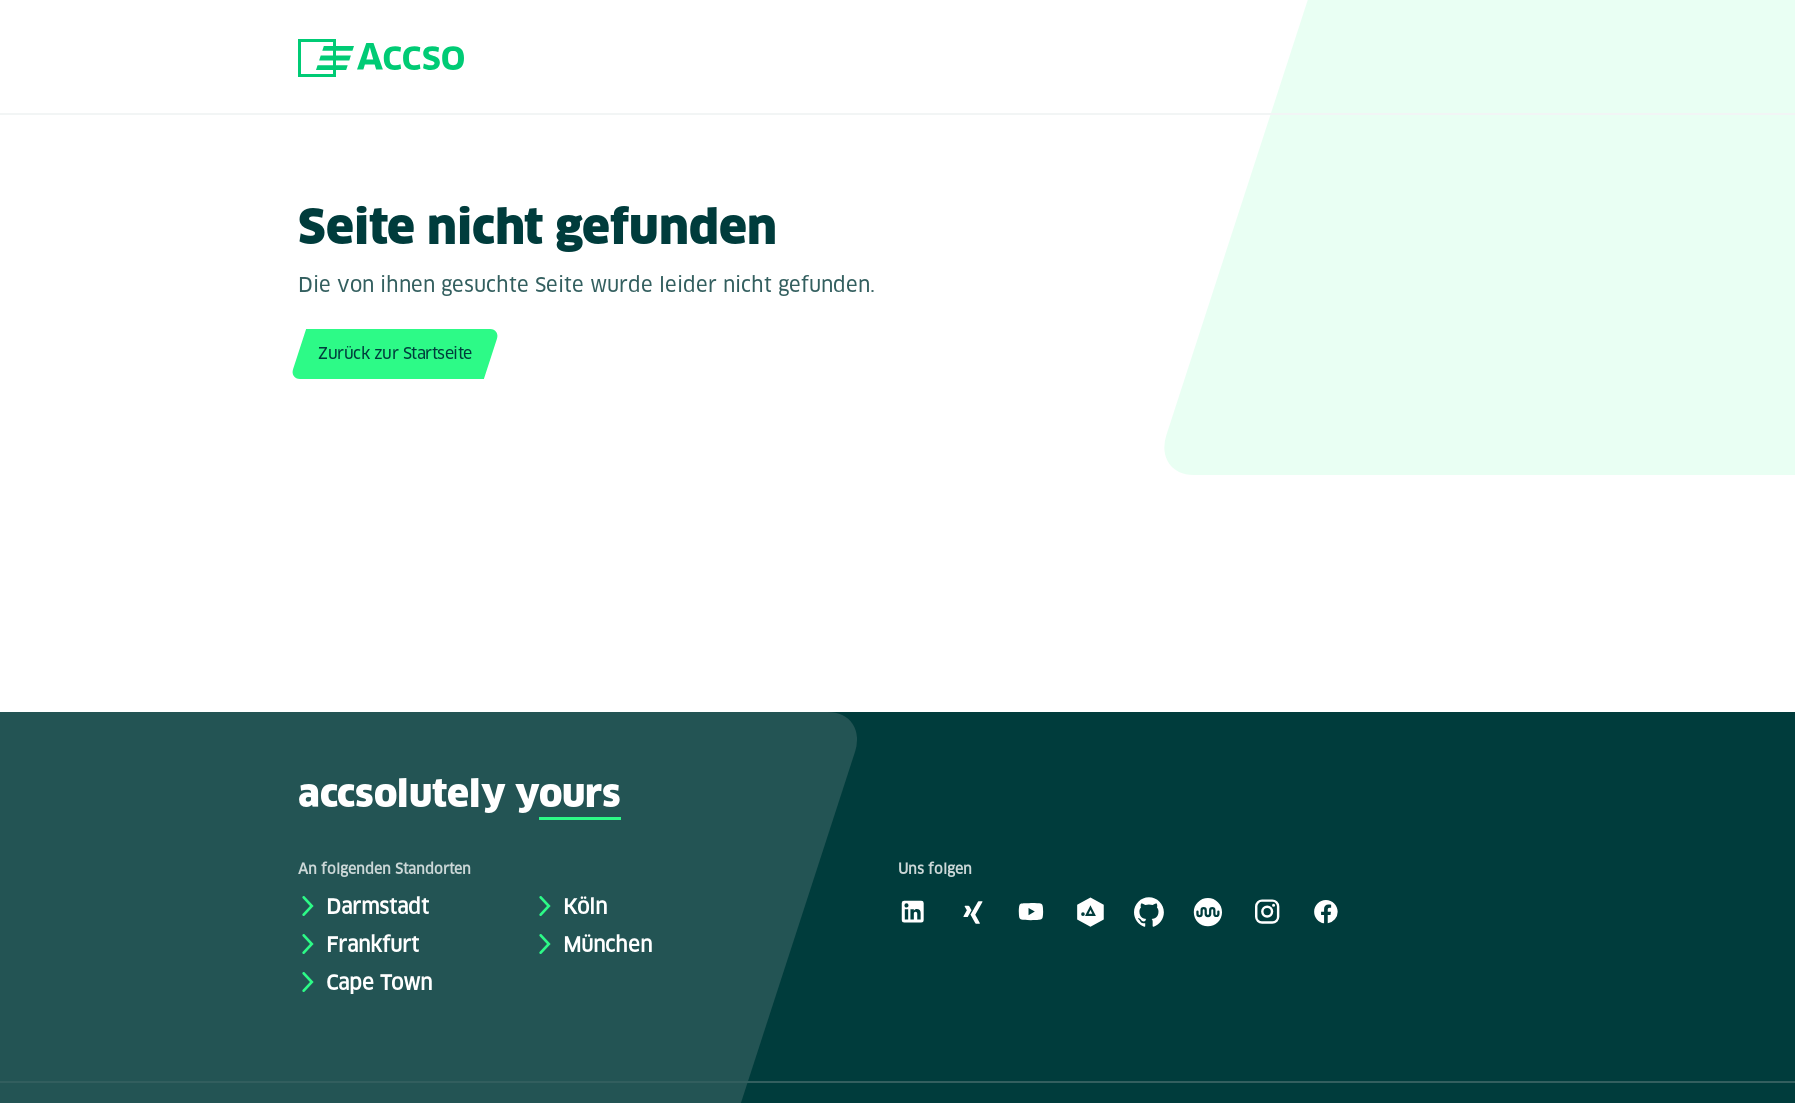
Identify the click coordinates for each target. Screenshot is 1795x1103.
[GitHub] (1149, 911)
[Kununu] (1208, 911)
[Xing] (972, 911)
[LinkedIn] (913, 911)
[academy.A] (1090, 911)
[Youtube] (1031, 911)
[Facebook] (1326, 911)
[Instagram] (1267, 911)
